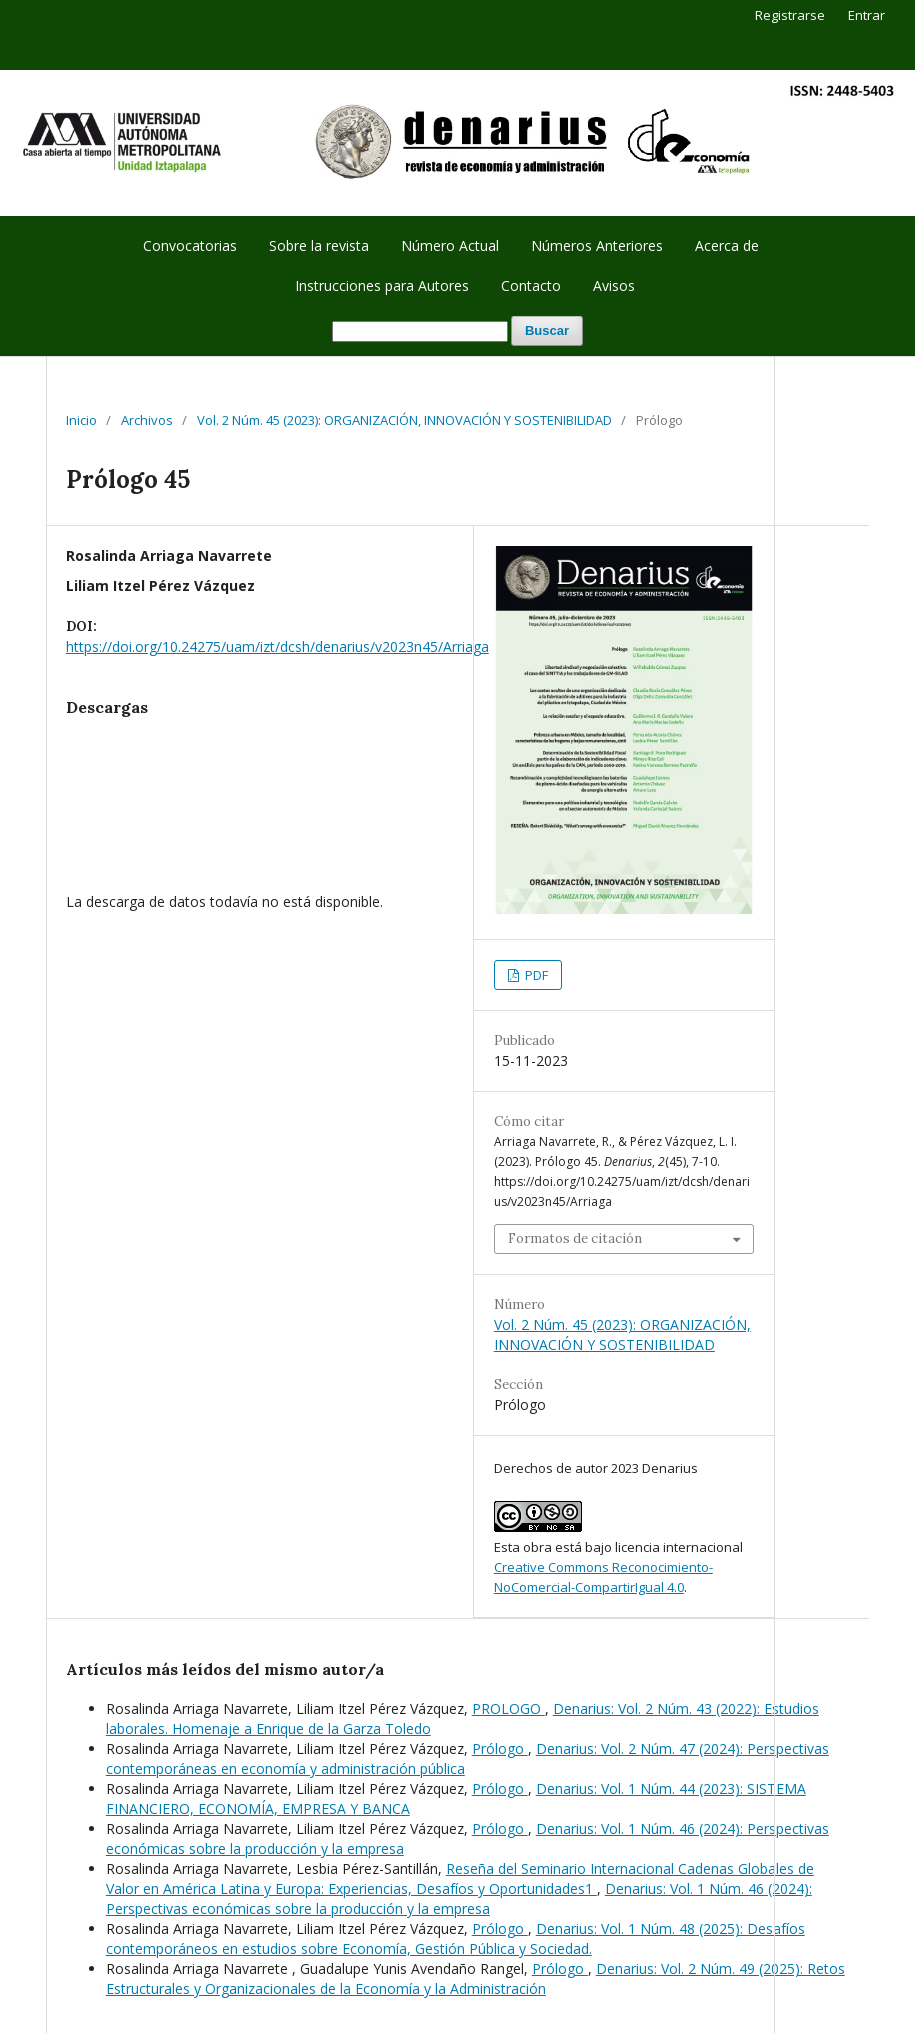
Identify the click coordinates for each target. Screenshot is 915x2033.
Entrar (866, 15)
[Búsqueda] (420, 331)
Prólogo (500, 1748)
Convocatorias (190, 245)
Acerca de (727, 245)
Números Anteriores (597, 245)
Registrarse (790, 15)
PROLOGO (508, 1708)
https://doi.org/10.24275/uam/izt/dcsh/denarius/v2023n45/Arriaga (277, 646)
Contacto (531, 285)
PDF (535, 975)
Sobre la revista (319, 245)
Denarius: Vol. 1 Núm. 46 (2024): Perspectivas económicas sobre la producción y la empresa (459, 1898)
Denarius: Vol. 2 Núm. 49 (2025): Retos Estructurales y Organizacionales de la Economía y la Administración (475, 1978)
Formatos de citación (575, 1238)
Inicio (81, 420)
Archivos (147, 420)
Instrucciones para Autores (382, 285)
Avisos (614, 285)
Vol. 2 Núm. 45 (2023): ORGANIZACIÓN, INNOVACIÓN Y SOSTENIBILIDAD (404, 420)
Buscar (547, 330)
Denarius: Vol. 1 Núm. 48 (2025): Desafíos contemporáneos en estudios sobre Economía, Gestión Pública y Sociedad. (455, 1938)
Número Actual (450, 245)
